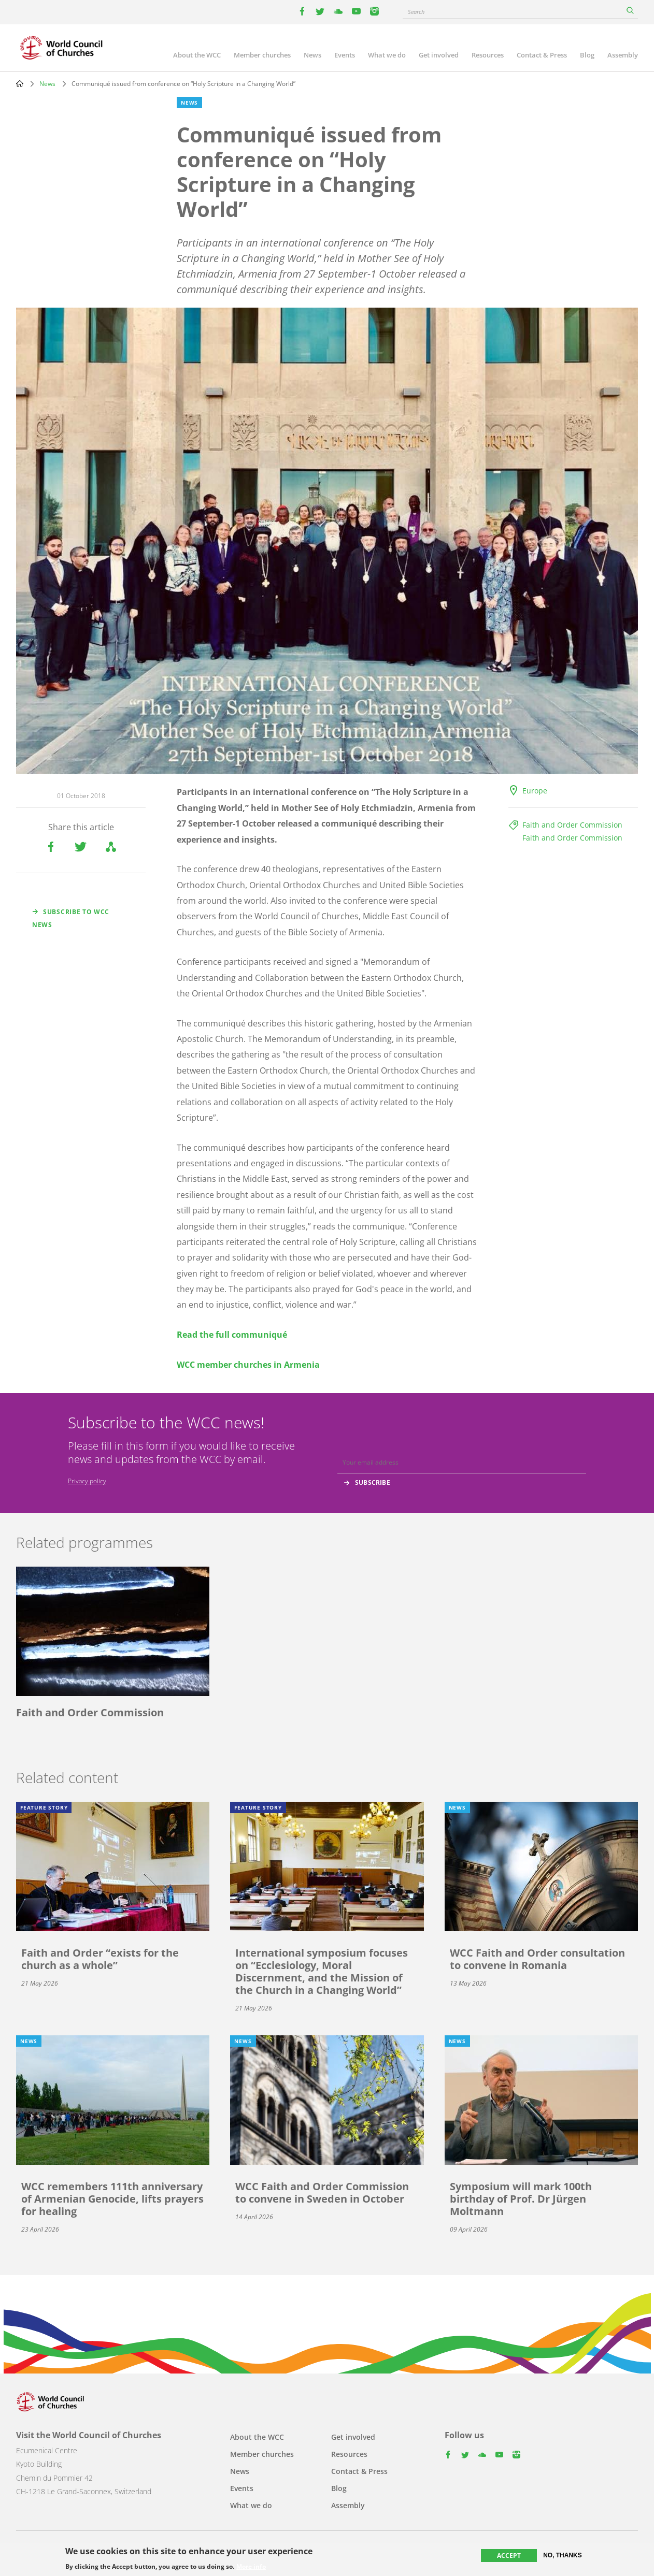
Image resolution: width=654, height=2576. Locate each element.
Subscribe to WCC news (70, 918)
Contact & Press (542, 55)
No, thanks (562, 2555)
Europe (534, 790)
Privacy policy (87, 1481)
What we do (387, 55)
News (312, 55)
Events (344, 55)
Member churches (262, 55)
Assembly (622, 55)
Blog (587, 55)
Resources (488, 55)
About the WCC (197, 55)
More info (251, 2566)
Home (19, 83)
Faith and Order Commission (572, 825)
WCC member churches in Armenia (248, 1364)
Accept (509, 2555)
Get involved (439, 55)
